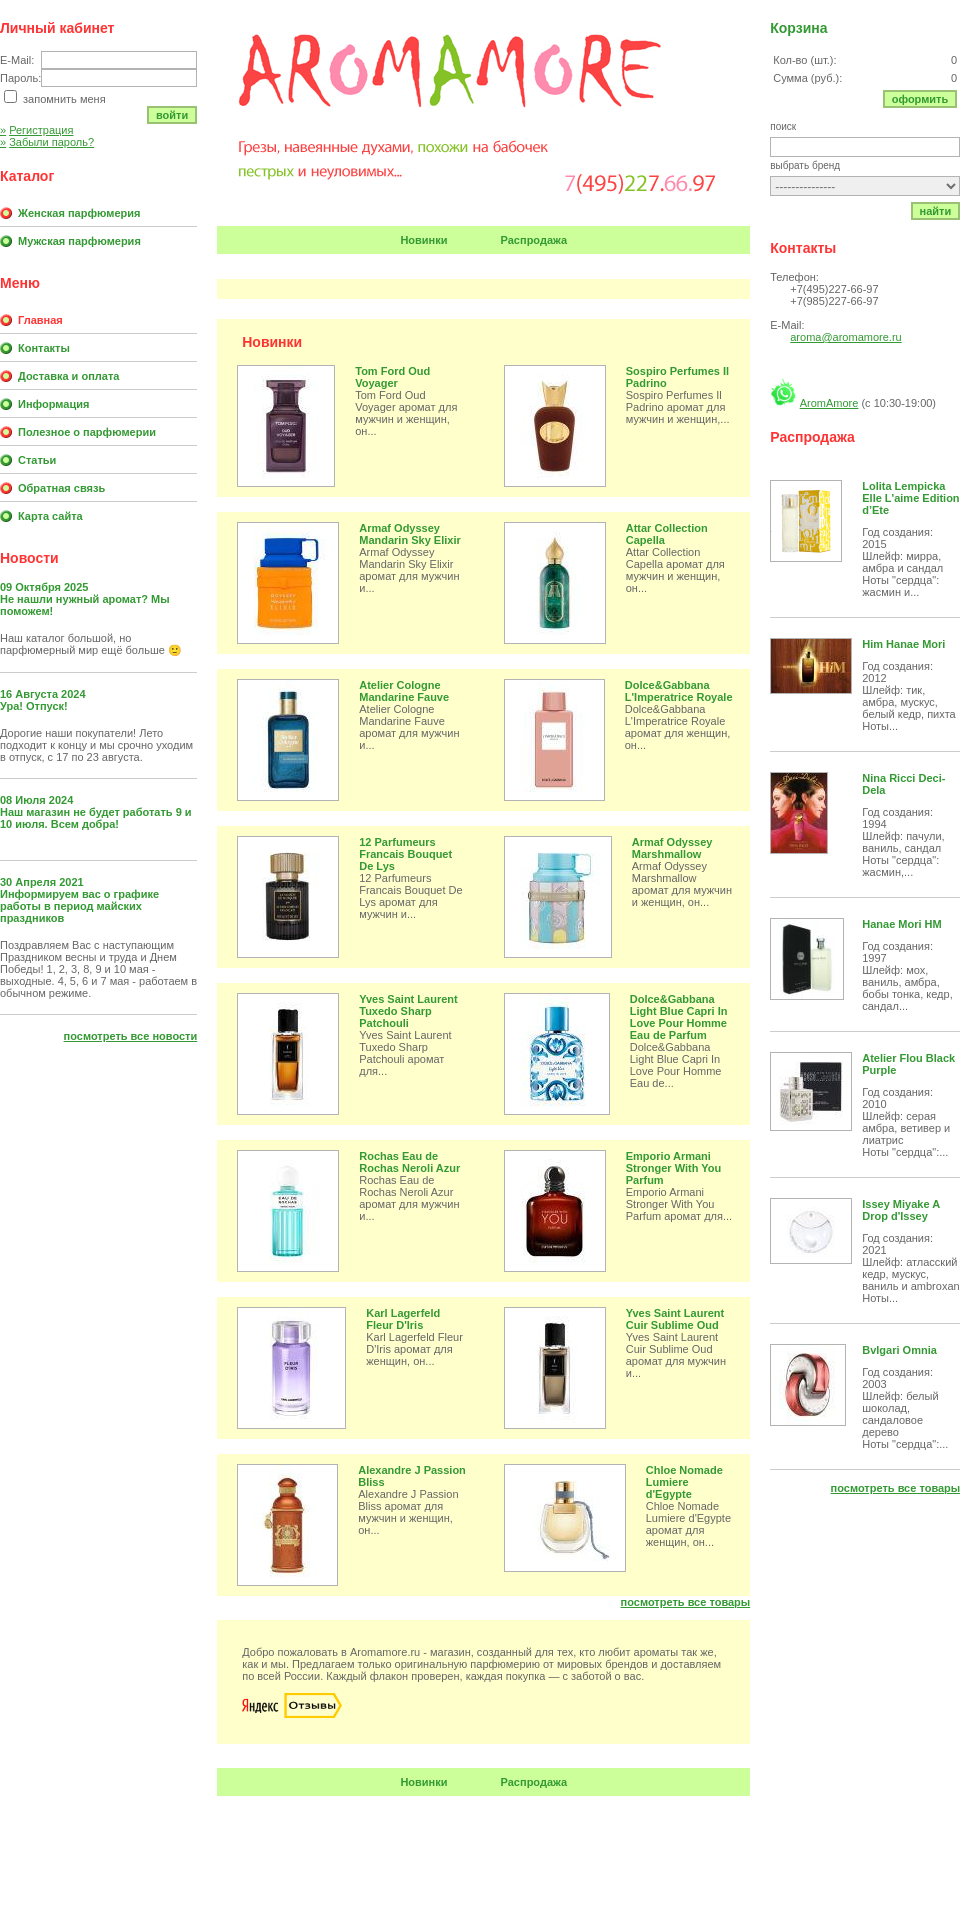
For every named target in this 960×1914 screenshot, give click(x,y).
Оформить (920, 99)
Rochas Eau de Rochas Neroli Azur (409, 1162)
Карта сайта (50, 516)
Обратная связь (61, 488)
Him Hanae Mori (903, 644)
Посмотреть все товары (686, 1602)
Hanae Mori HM (901, 924)
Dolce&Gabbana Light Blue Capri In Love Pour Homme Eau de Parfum (679, 1017)
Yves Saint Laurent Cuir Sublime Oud (675, 1319)
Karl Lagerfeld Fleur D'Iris (403, 1319)
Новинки (423, 240)
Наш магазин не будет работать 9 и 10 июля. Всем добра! (96, 818)
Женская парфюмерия (79, 213)
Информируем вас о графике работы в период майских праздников (79, 906)
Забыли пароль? (47, 142)
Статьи (37, 460)
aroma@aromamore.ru (845, 337)
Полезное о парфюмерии (87, 432)
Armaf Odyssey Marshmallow (672, 848)
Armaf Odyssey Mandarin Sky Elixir (409, 534)
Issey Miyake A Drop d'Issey (900, 1210)
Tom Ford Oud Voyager (392, 377)
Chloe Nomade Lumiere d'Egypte (684, 1482)
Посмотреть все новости (131, 1036)
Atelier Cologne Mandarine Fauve (404, 691)
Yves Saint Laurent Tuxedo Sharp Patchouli (408, 1011)
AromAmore (829, 403)
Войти (172, 115)
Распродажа (534, 240)
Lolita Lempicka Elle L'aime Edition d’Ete (910, 498)
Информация (53, 404)
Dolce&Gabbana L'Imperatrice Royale (679, 691)
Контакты (44, 348)
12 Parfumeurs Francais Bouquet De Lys (405, 854)
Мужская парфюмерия (79, 241)
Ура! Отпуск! (34, 706)
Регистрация (36, 130)
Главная (40, 320)
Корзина (798, 28)
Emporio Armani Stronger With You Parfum (673, 1168)
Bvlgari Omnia (899, 1350)
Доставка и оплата (68, 376)
